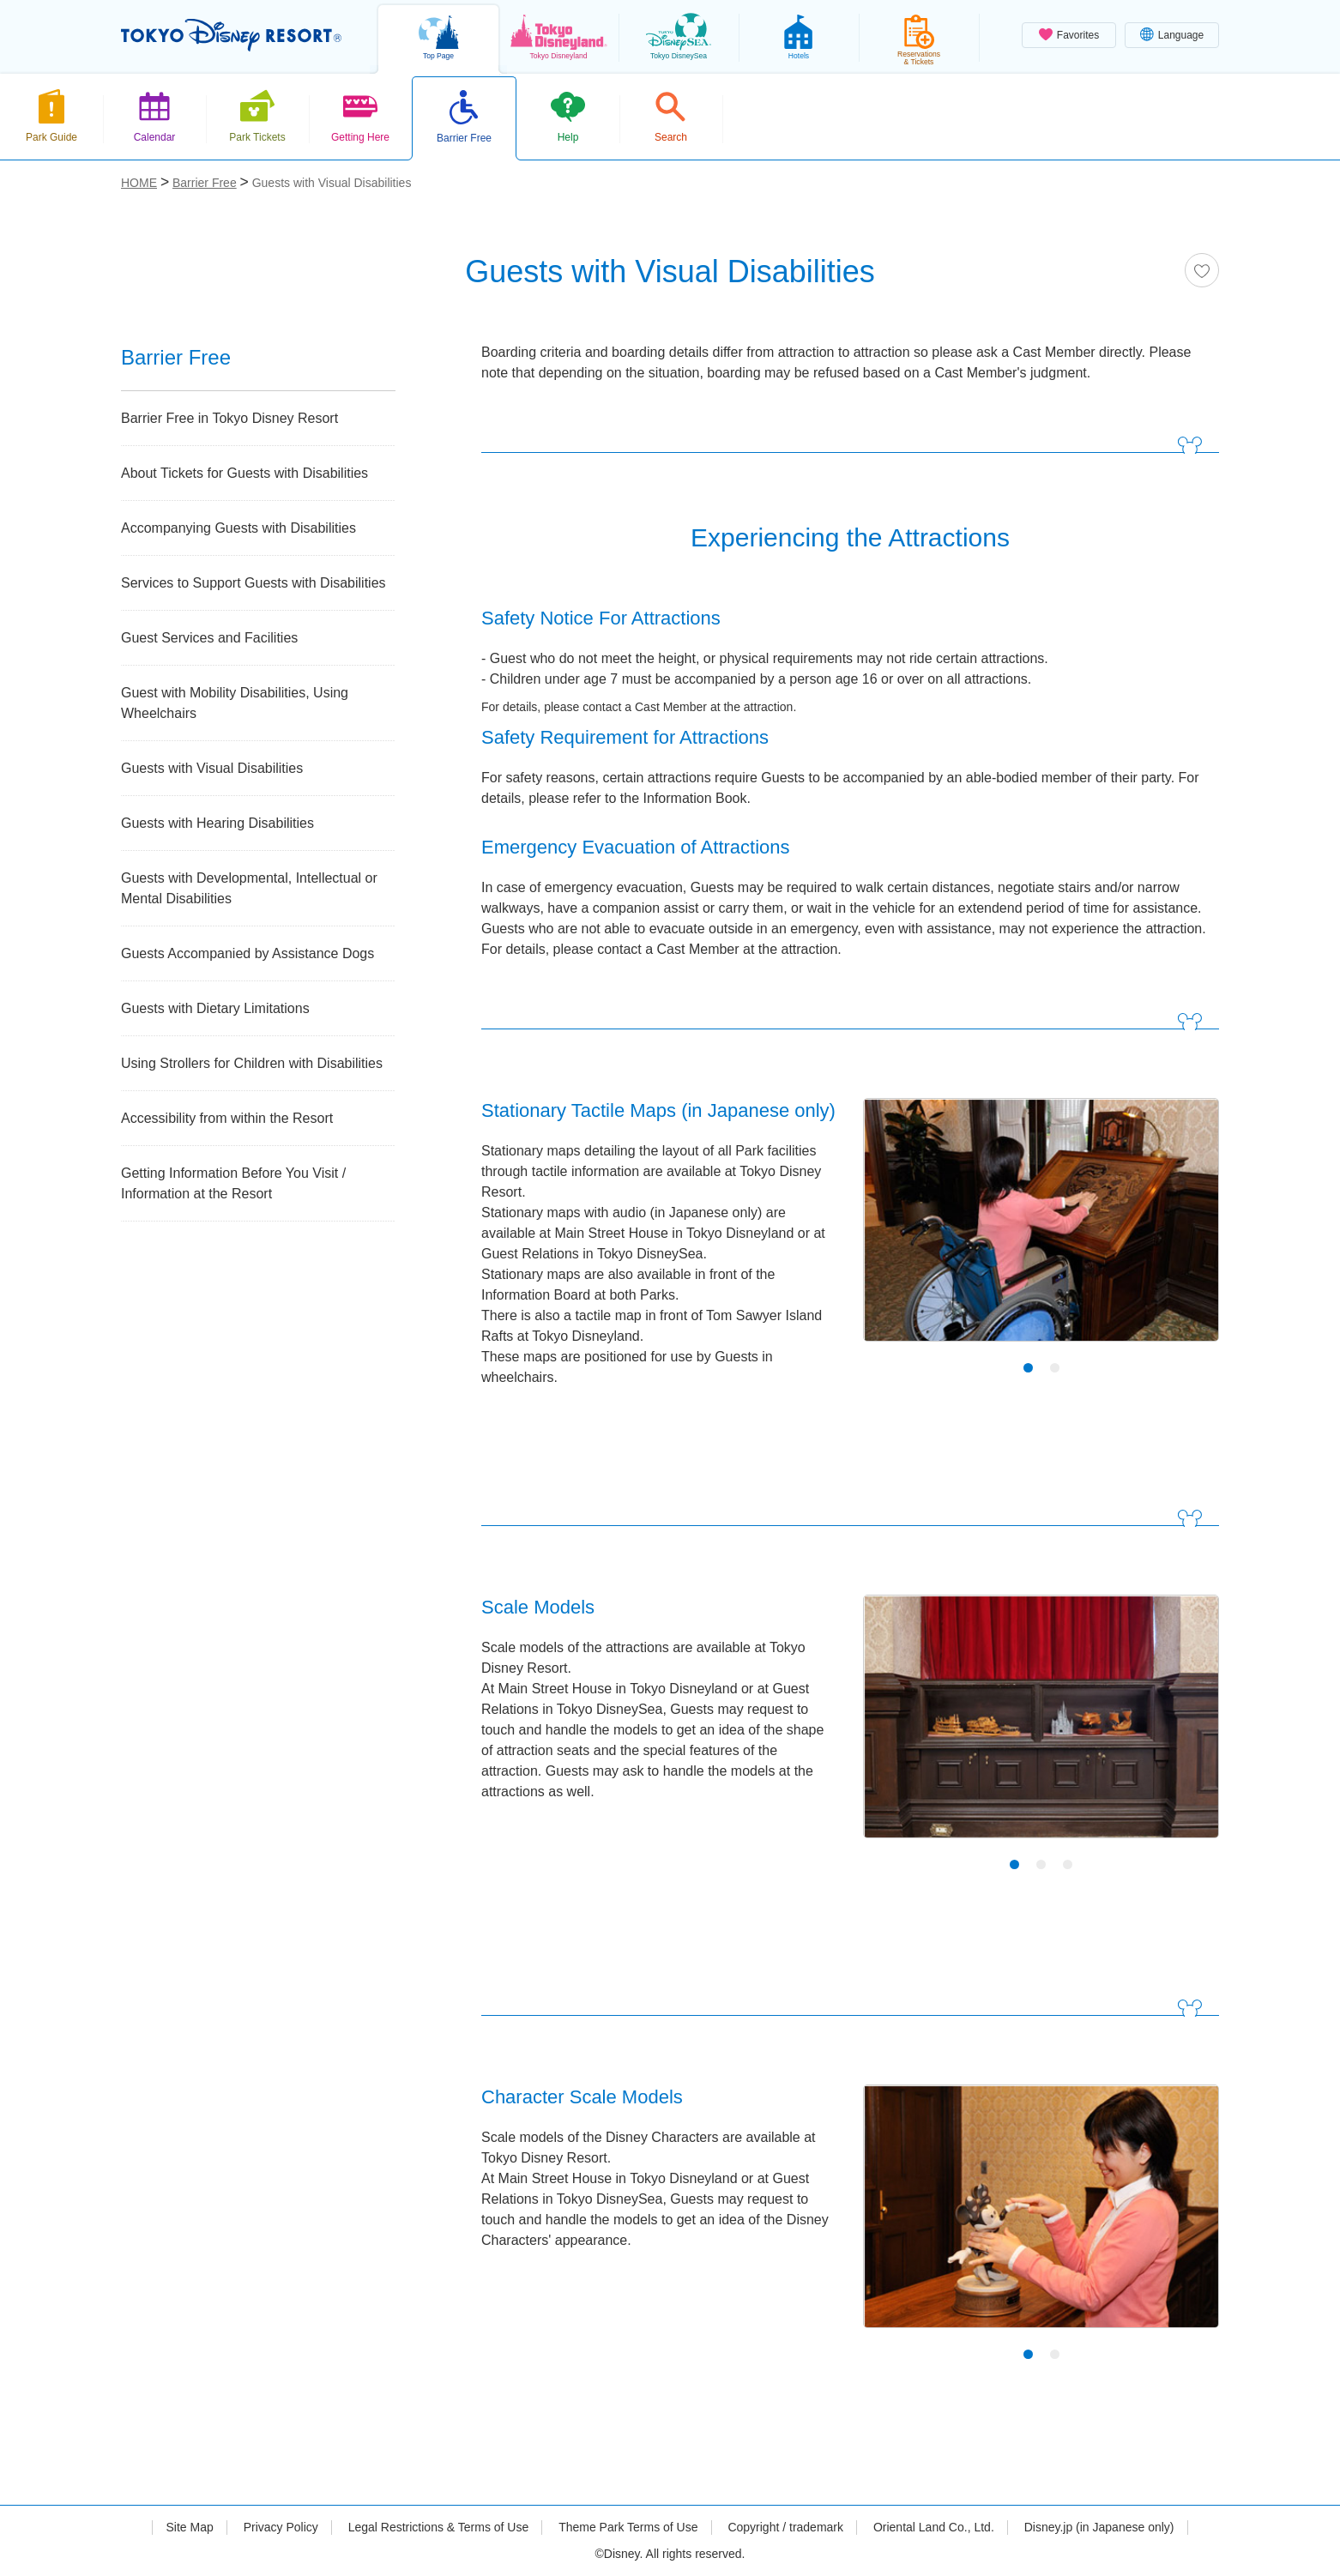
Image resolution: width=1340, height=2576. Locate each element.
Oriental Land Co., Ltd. (933, 2527)
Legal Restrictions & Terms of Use (438, 2527)
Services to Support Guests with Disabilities (253, 583)
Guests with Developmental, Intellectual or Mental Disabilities (249, 888)
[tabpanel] (1041, 1230)
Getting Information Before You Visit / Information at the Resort (233, 1183)
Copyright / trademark (785, 2527)
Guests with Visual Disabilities (212, 768)
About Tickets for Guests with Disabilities (244, 473)
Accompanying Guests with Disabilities (238, 528)
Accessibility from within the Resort (227, 1118)
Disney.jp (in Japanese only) (1099, 2527)
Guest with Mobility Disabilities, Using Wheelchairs (234, 703)
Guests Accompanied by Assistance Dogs (247, 953)
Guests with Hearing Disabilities (217, 823)
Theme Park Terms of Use (627, 2527)
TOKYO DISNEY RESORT (231, 35)
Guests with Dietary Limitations (215, 1008)
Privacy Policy (281, 2527)
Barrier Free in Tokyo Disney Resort (229, 418)
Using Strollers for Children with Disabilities (252, 1063)
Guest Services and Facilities (209, 637)
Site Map (189, 2527)
